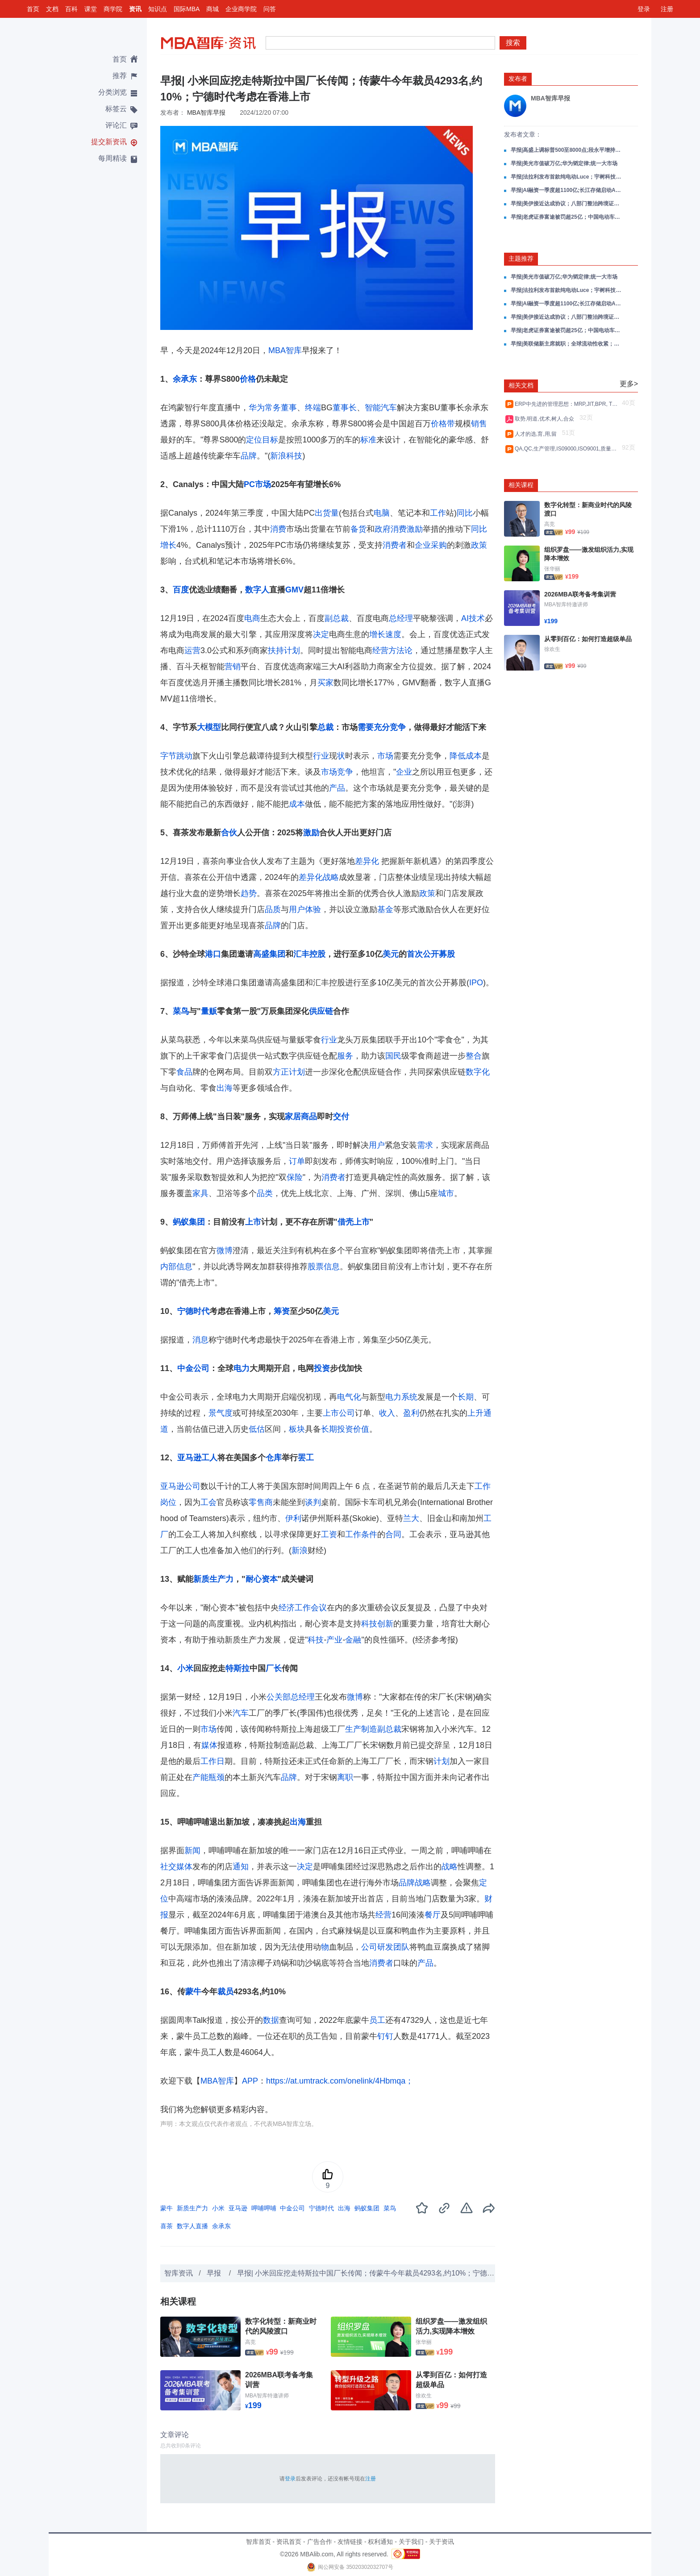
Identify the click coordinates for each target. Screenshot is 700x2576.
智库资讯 (178, 2273)
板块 (297, 1429)
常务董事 (281, 407)
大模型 (209, 727)
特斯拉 (237, 1668)
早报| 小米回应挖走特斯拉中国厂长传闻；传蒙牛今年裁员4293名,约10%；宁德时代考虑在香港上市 (394, 2273)
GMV (294, 589)
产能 (200, 1777)
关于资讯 (441, 2541)
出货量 (327, 513)
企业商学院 (241, 9)
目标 (270, 439)
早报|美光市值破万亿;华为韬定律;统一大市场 (564, 163)
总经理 (401, 618)
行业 (321, 755)
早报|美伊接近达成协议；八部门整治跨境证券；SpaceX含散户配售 (566, 203)
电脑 (382, 513)
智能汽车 (381, 407)
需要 (366, 727)
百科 (71, 9)
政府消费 (391, 529)
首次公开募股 (431, 954)
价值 (361, 1429)
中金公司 (193, 1368)
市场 (263, 484)
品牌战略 (415, 1882)
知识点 (157, 9)
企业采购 (431, 545)
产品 (337, 788)
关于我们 (411, 2541)
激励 (415, 529)
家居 (293, 1116)
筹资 (282, 1311)
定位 (254, 439)
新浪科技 (286, 455)
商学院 (113, 9)
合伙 (229, 832)
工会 (208, 1502)
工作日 (212, 1761)
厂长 (274, 1668)
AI (465, 618)
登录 (644, 9)
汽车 (241, 1713)
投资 (322, 1368)
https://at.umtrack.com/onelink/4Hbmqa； (339, 2080)
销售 (479, 423)
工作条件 (361, 1534)
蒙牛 (193, 1991)
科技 (316, 1639)
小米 (185, 1668)
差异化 (367, 861)
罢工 (306, 1457)
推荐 (119, 75)
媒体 (209, 1745)
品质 (273, 909)
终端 (313, 407)
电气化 (349, 1396)
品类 (265, 1193)
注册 (667, 9)
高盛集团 (269, 954)
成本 (297, 804)
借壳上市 (354, 1221)
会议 (319, 1607)
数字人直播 (192, 2226)
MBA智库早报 (206, 112)
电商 (252, 618)
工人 (209, 1457)
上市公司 (339, 1413)
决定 (321, 634)
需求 (425, 1145)
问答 (269, 9)
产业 (334, 1639)
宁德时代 (193, 1311)
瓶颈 (216, 1777)
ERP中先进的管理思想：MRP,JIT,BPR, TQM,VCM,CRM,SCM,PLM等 (567, 404)
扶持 (276, 650)
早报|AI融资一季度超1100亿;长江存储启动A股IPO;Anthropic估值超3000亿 (566, 190)
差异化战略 (319, 877)
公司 (369, 1946)
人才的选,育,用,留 (537, 434)
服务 (345, 1055)
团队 (401, 1946)
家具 (200, 1193)
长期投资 (337, 1429)
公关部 (279, 1696)
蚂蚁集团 (189, 1221)
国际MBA (187, 9)
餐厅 (433, 1914)
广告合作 (319, 2541)
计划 (292, 650)
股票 (316, 1266)
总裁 (325, 727)
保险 (295, 1177)
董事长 (345, 407)
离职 (345, 1777)
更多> (629, 384)
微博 (225, 1250)
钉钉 (385, 2036)
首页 (33, 9)
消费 (278, 529)
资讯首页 (288, 2541)
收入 (387, 1413)
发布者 (517, 78)
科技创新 (377, 1623)
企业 (404, 771)
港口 (213, 954)
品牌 (249, 455)
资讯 (135, 9)
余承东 (185, 379)
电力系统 (401, 1396)
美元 (391, 954)
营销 (233, 666)
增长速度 (385, 634)
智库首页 (258, 2541)
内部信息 (176, 1266)
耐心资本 (262, 1579)
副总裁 (337, 618)
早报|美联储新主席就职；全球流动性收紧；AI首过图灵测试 (566, 344)
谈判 (313, 1502)
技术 (477, 618)
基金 (385, 909)
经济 (287, 1607)
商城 (212, 9)
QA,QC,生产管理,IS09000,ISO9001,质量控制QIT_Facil (567, 449)
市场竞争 (337, 771)
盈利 (411, 1413)
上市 (253, 1221)
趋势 (249, 893)
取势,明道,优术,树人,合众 (546, 419)
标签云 (116, 109)
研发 (385, 1946)
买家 (325, 682)
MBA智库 (285, 350)
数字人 (257, 589)
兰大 (411, 1518)
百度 (181, 589)
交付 (341, 1116)
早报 (215, 2273)
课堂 (90, 9)
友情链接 (350, 2541)
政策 (479, 545)
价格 (248, 379)
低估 (257, 1429)
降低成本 (466, 755)
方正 (281, 1071)
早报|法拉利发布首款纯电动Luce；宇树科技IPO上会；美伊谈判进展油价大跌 (566, 177)
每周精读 (112, 158)
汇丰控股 (309, 954)
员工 (377, 2020)
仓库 (274, 1457)
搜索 (513, 42)
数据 (271, 2020)
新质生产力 (213, 1579)
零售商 (261, 1502)
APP (250, 2080)
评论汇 (116, 125)
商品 (309, 1116)
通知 (241, 1866)
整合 (474, 1055)
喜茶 (166, 2226)
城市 (446, 1193)
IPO (476, 982)
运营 (192, 650)
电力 (241, 1368)
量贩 (209, 1011)
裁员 (225, 1991)
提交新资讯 (109, 142)
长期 (466, 1396)
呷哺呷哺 (263, 2208)
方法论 (400, 650)
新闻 (192, 1850)
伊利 (293, 1518)
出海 (225, 1088)
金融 (353, 1639)
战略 (450, 1866)
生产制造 (361, 1729)
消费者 (395, 545)
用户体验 (305, 909)
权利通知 (380, 2541)
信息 (332, 1266)
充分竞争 (390, 727)
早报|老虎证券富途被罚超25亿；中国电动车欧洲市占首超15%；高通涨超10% (566, 217)
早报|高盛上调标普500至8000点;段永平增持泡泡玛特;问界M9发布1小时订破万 (566, 150)
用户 (377, 1145)
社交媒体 (176, 1866)
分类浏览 (112, 92)
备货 (358, 529)
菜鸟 (181, 1011)
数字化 (478, 1071)
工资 (329, 1534)
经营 (380, 650)
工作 (438, 513)
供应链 (321, 1011)
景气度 (220, 1413)
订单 (297, 1161)
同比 (465, 513)
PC (249, 484)
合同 (393, 1534)
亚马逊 (189, 1457)
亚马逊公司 (180, 1486)
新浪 (300, 1550)
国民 (393, 1055)
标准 (368, 439)
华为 (257, 407)
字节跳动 (176, 755)
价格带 (443, 423)
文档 (52, 9)
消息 (200, 1339)
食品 (184, 1071)
